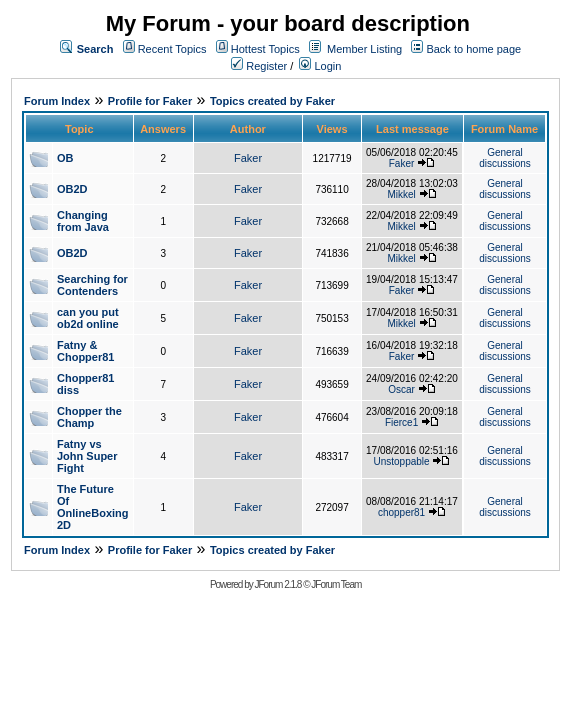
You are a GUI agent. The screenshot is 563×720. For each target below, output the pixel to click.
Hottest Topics (265, 49)
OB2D (72, 189)
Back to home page (473, 49)
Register (259, 66)
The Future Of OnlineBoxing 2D (93, 507)
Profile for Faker (150, 101)
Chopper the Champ (89, 417)
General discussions (505, 158)
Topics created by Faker (272, 101)
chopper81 (401, 512)
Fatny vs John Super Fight (87, 456)
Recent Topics (172, 49)
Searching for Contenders (92, 285)
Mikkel (401, 194)
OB (65, 158)
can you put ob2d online (88, 318)
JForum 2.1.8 (277, 584)
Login (320, 66)
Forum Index (57, 101)
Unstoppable (401, 461)
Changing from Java (83, 221)
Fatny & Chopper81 (85, 351)
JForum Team (336, 584)
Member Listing (364, 49)
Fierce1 (401, 422)
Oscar (401, 389)
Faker (248, 158)
